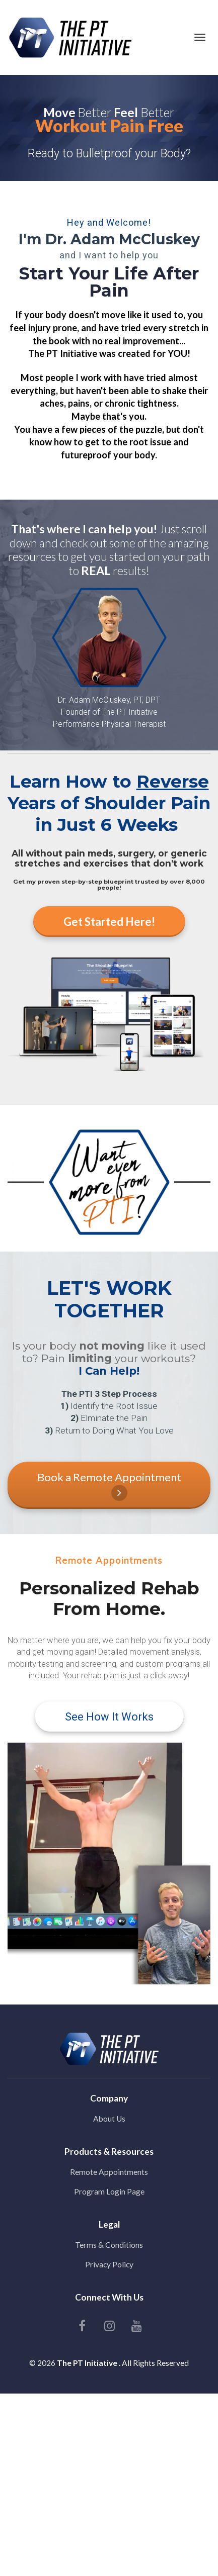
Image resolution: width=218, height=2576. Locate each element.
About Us (109, 2118)
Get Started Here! (109, 921)
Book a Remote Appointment (109, 1485)
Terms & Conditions (109, 2244)
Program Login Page (109, 2191)
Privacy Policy (109, 2264)
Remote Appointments (109, 2171)
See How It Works (109, 1716)
